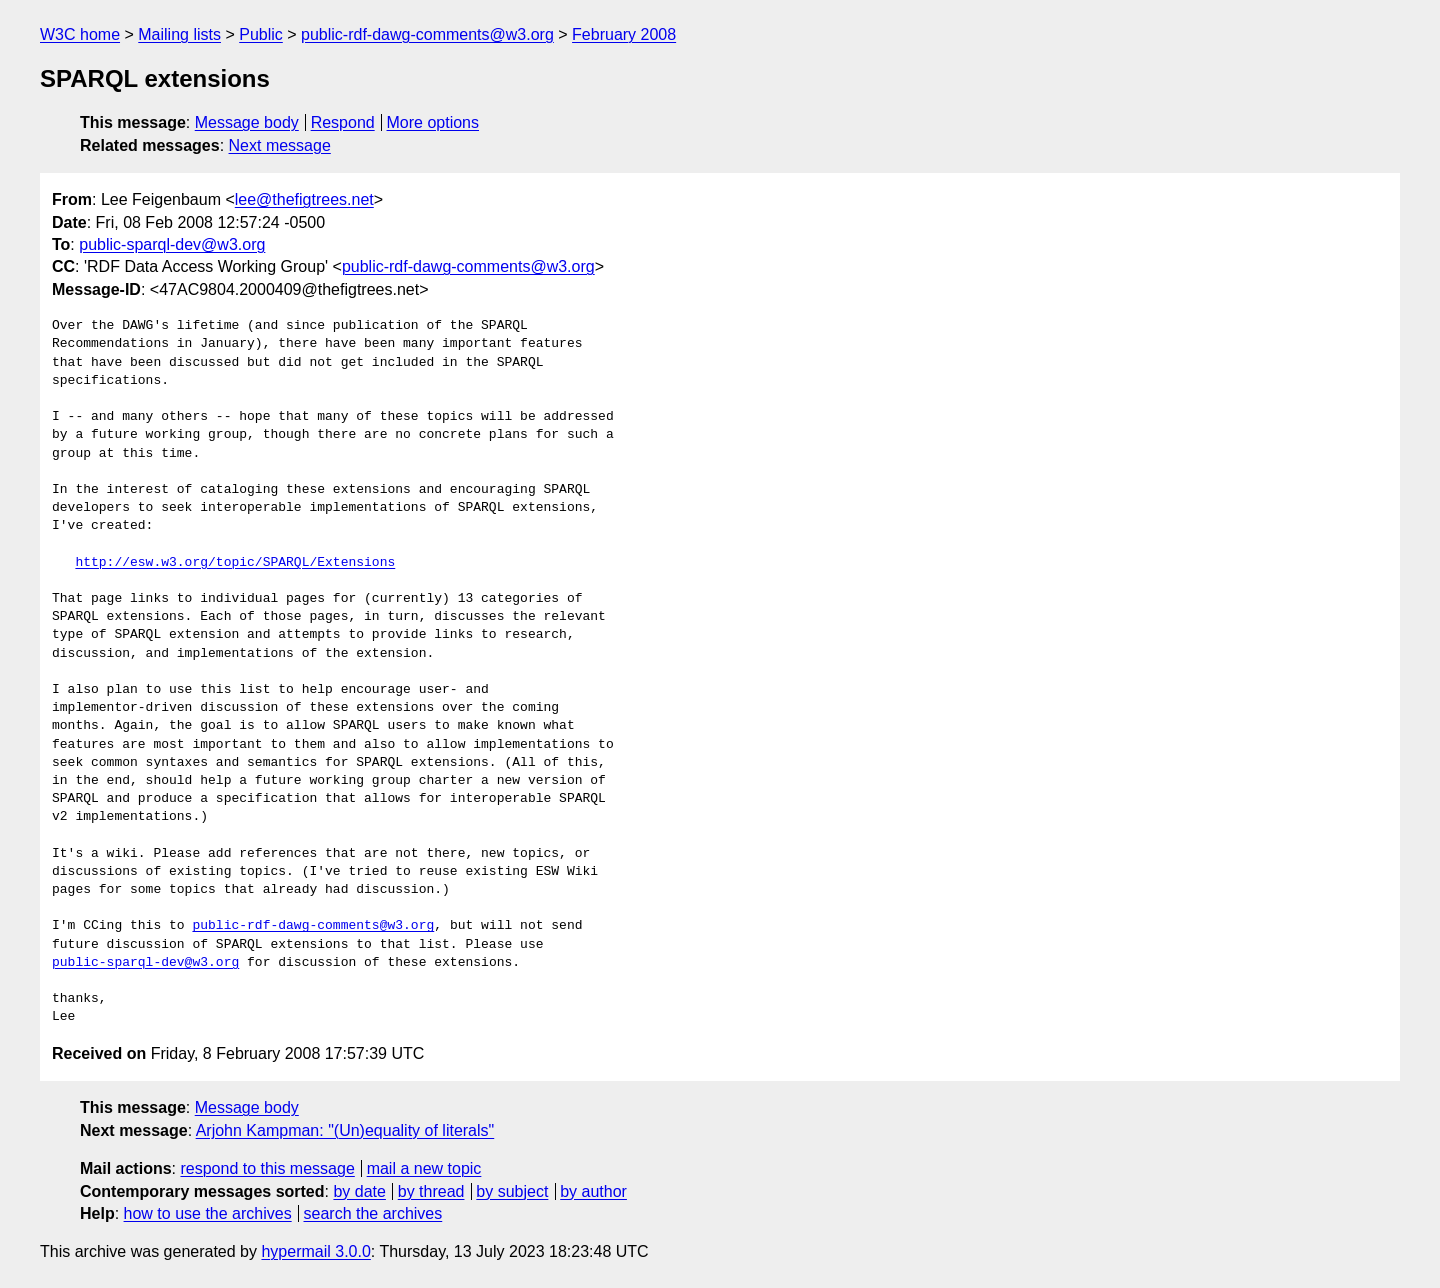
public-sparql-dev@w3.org (172, 244)
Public (261, 34)
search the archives (373, 1213)
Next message (280, 145)
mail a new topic (424, 1168)
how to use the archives (208, 1213)
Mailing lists (179, 34)
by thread (431, 1191)
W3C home (80, 34)
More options (433, 122)
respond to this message (267, 1168)
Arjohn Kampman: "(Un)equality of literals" (345, 1130)
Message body (247, 122)
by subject (512, 1191)
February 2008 (624, 34)
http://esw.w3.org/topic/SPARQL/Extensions (235, 563)
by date (359, 1191)
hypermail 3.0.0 (315, 1251)
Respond (343, 122)
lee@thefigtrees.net (304, 199)
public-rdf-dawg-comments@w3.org (427, 34)
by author (593, 1191)
